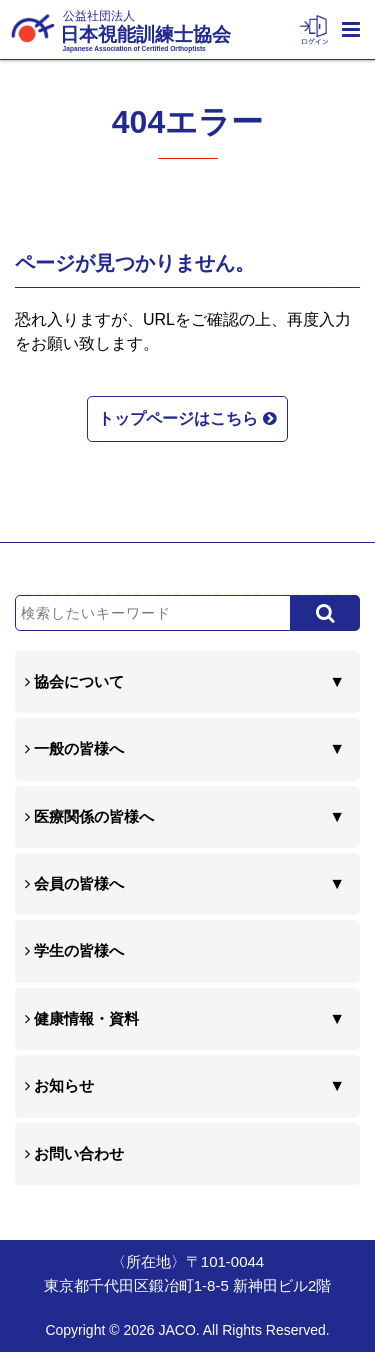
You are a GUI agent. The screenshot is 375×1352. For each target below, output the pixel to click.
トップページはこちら (187, 417)
